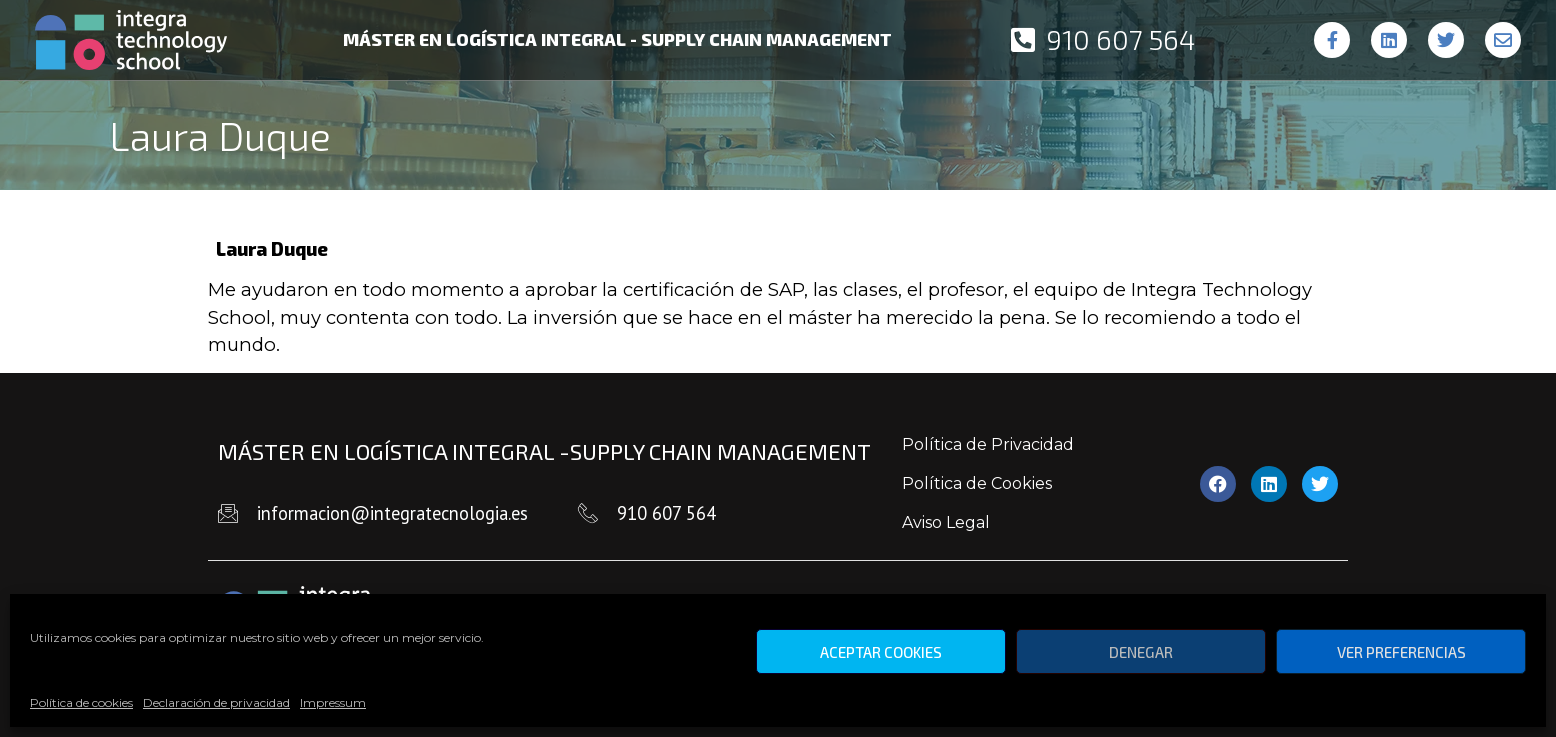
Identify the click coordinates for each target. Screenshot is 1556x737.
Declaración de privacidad (216, 702)
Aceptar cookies (881, 652)
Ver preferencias (1401, 652)
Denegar (1141, 652)
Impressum (333, 702)
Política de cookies (81, 702)
